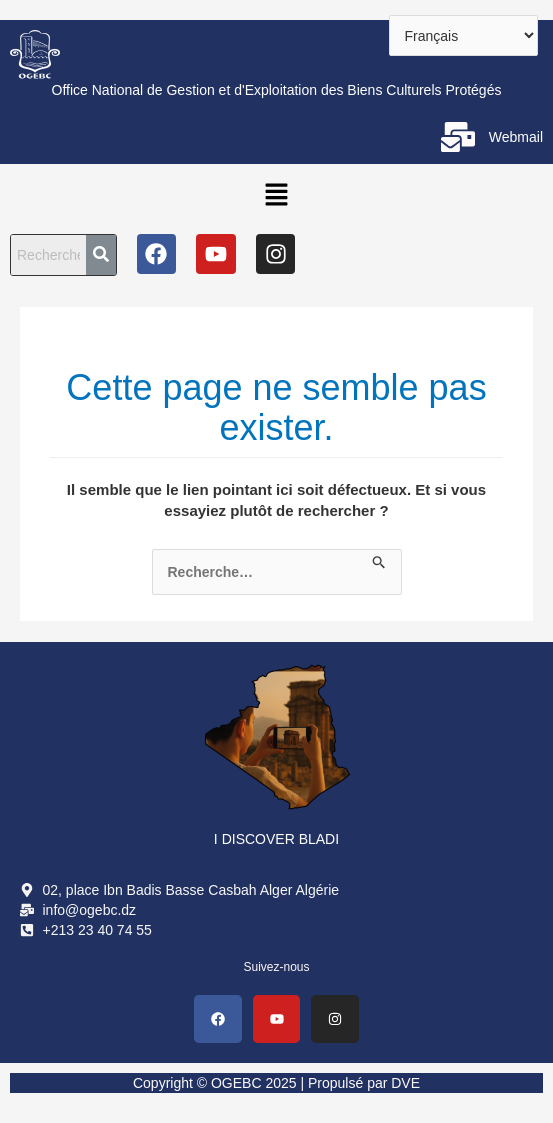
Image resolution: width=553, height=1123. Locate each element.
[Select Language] (463, 35)
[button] (276, 194)
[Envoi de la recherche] (379, 559)
